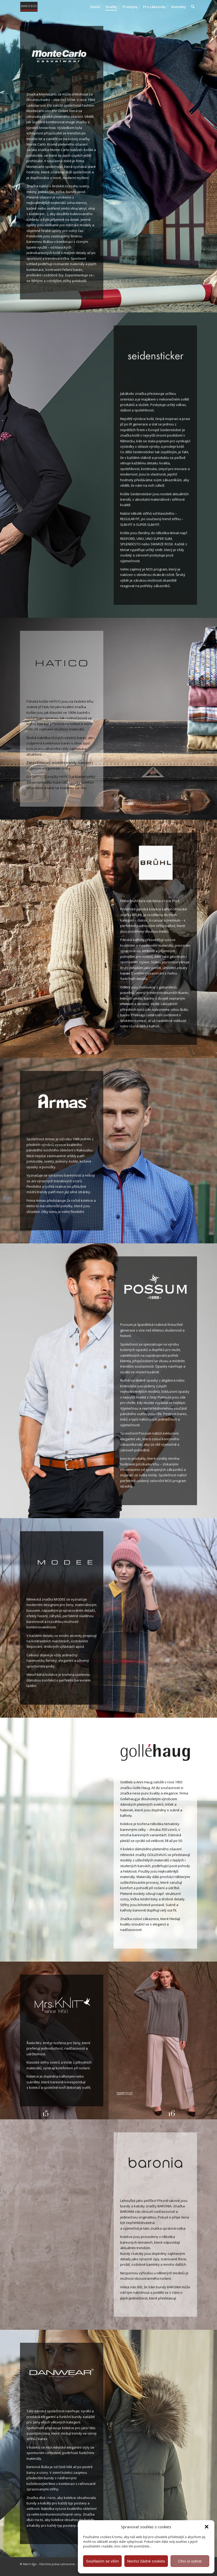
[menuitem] (95, 6)
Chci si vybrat (189, 2561)
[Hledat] (192, 6)
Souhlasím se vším (102, 2561)
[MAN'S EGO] (34, 6)
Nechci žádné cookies (146, 2561)
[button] (206, 2526)
